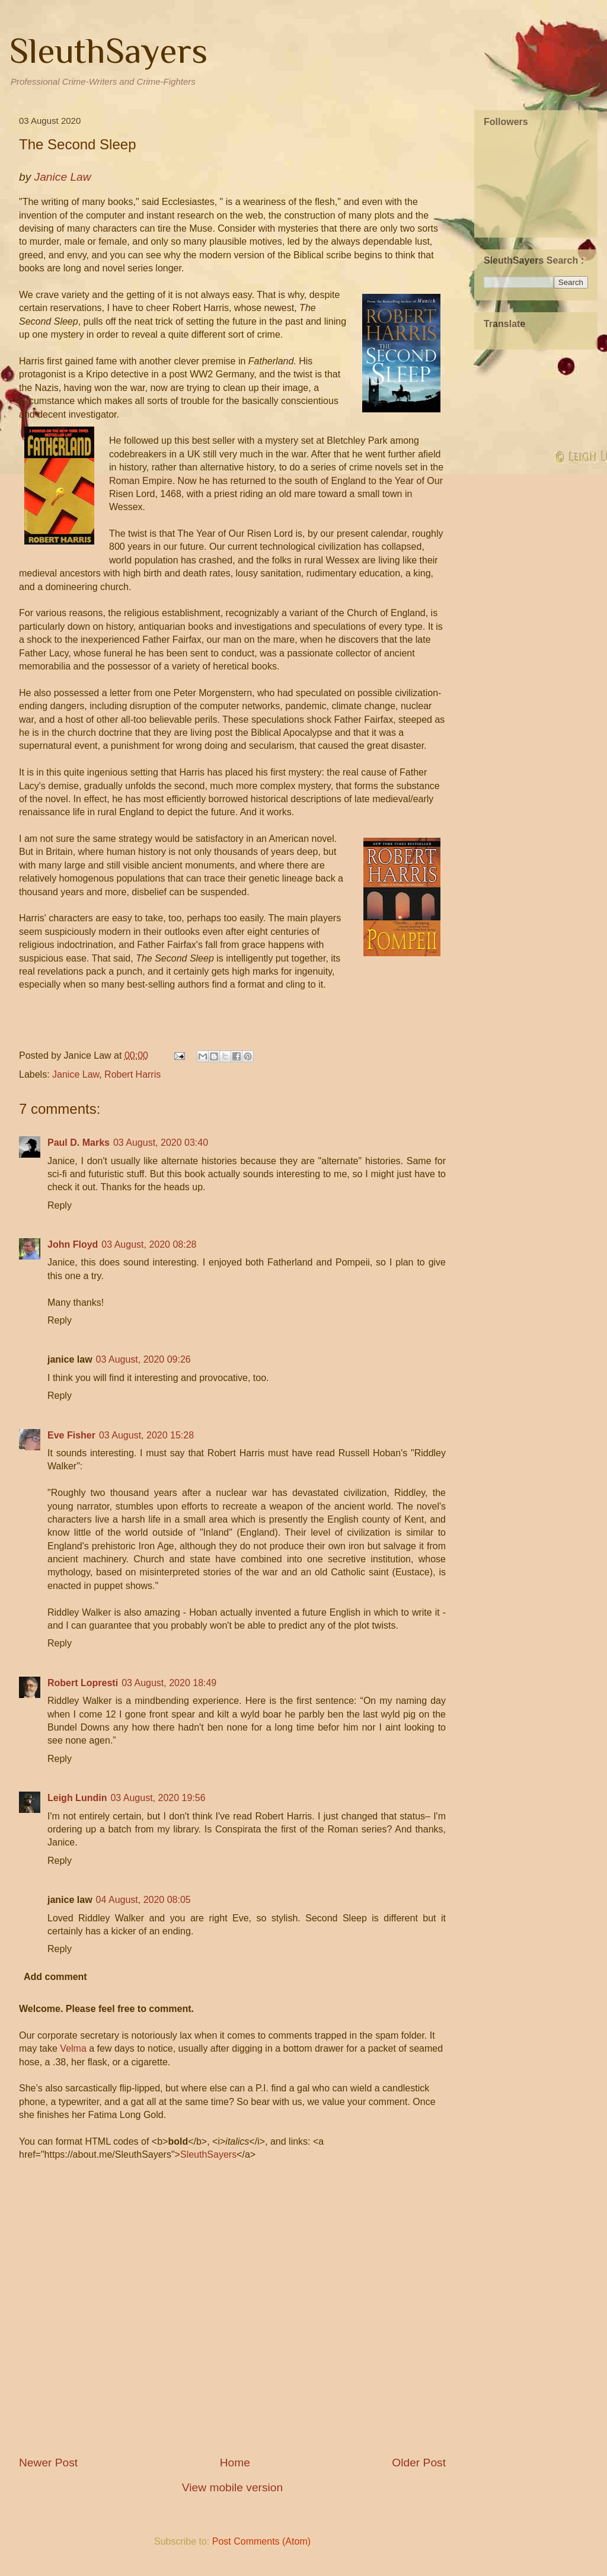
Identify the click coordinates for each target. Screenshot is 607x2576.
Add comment (55, 1977)
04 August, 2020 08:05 (143, 1900)
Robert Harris (132, 1074)
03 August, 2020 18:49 (169, 1683)
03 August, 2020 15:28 (146, 1435)
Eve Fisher (71, 1435)
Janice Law (75, 1074)
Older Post (419, 2462)
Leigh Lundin (77, 1798)
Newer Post (48, 2462)
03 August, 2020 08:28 (148, 1244)
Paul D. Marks (78, 1143)
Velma (73, 2048)
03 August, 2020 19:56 (157, 1798)
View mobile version (232, 2487)
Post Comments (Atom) (261, 2541)
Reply (59, 1205)
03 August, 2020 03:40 (160, 1143)
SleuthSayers (108, 51)
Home (235, 2462)
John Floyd (72, 1244)
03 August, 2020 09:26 (143, 1359)
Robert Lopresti (82, 1683)
